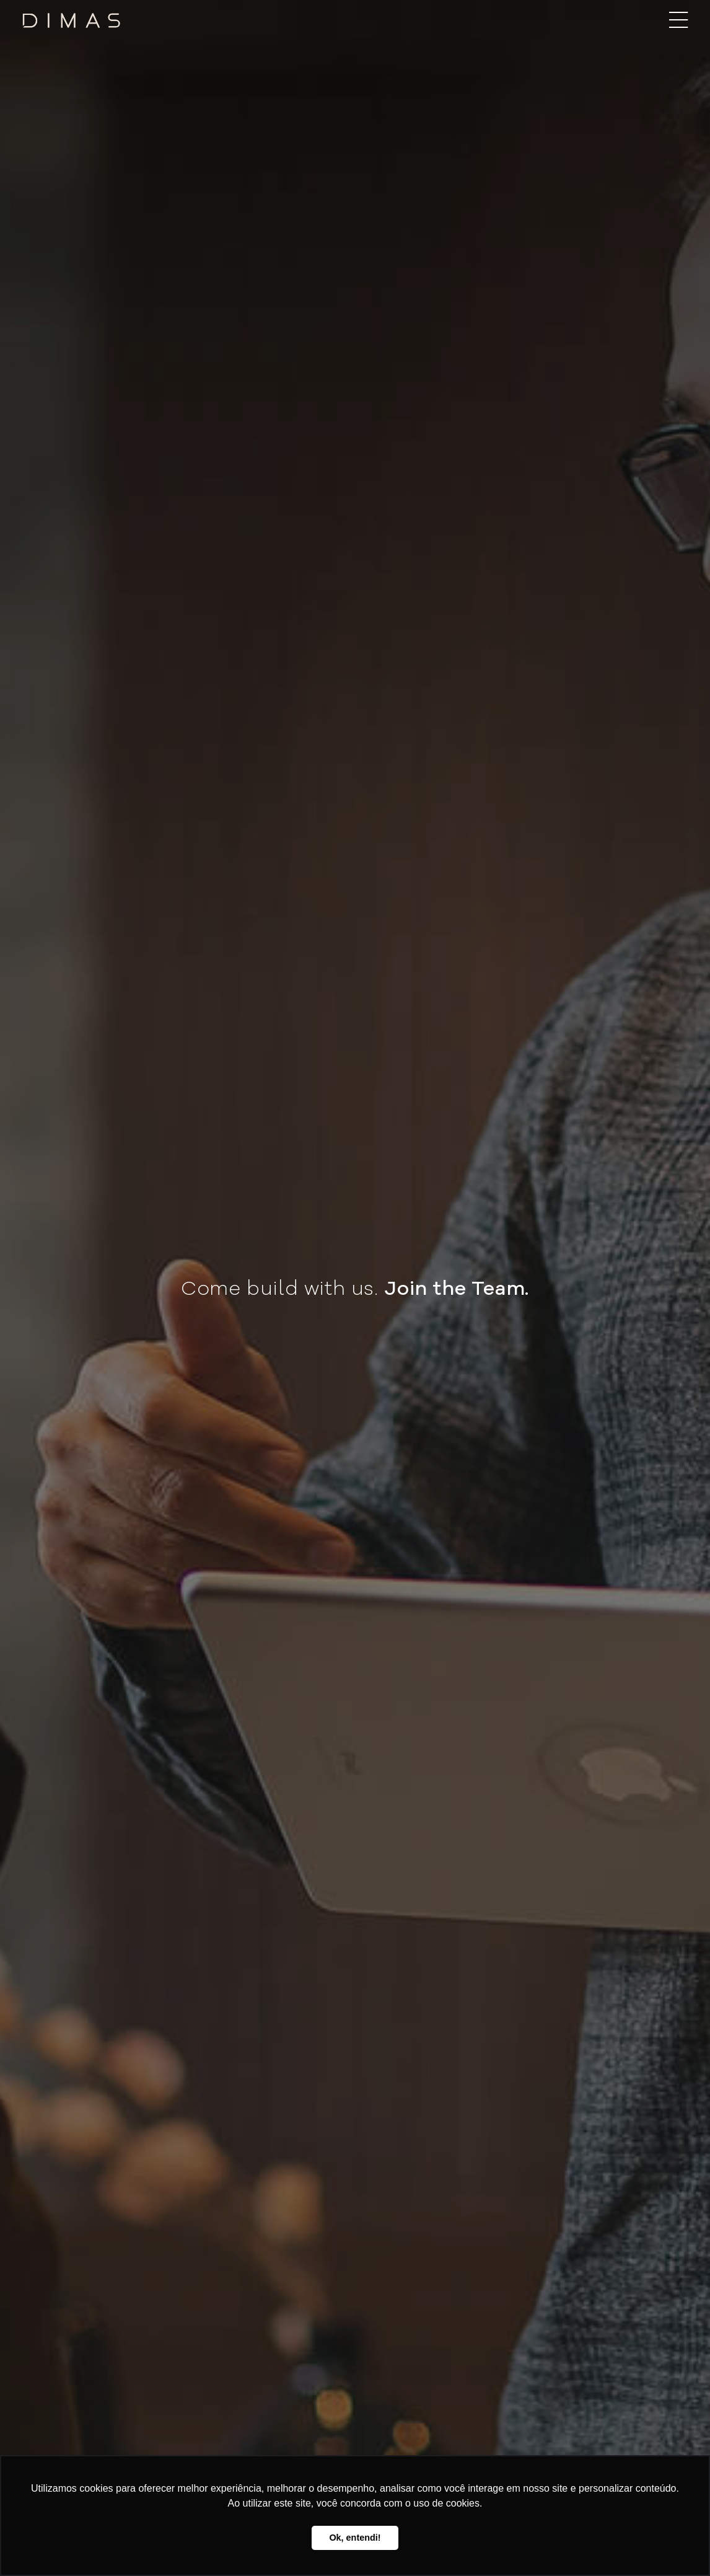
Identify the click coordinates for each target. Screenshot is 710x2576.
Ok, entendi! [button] (354, 2538)
